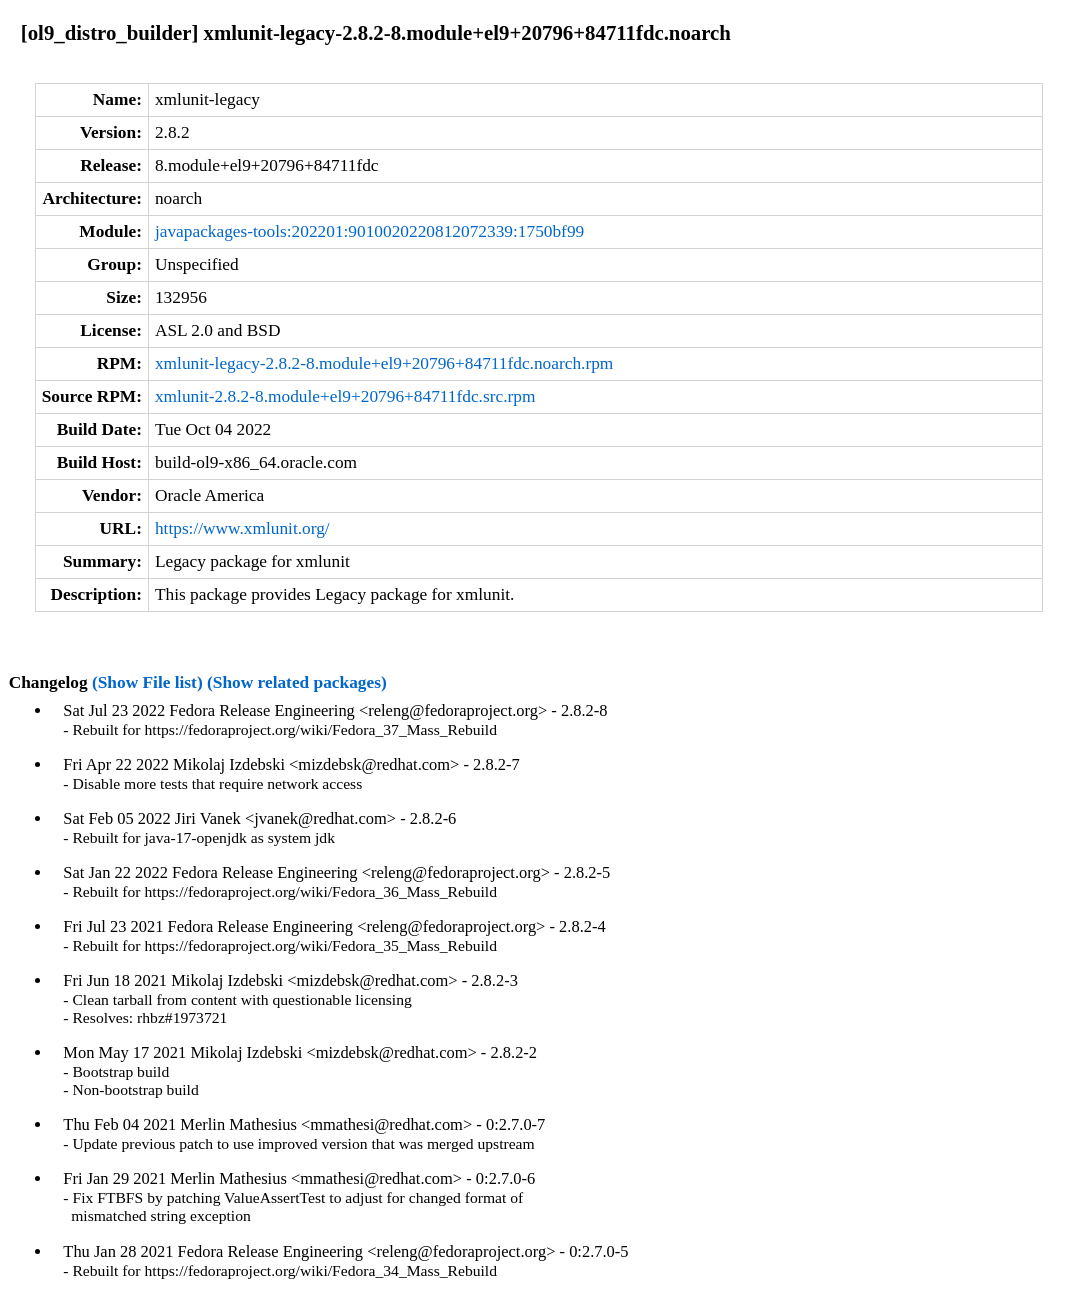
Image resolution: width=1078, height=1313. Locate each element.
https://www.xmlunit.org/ (242, 528)
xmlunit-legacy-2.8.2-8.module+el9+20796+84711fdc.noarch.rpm (384, 363)
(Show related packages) (297, 682)
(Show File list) (147, 682)
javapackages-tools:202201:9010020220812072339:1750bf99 (369, 231)
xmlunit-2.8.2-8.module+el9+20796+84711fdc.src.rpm (345, 396)
